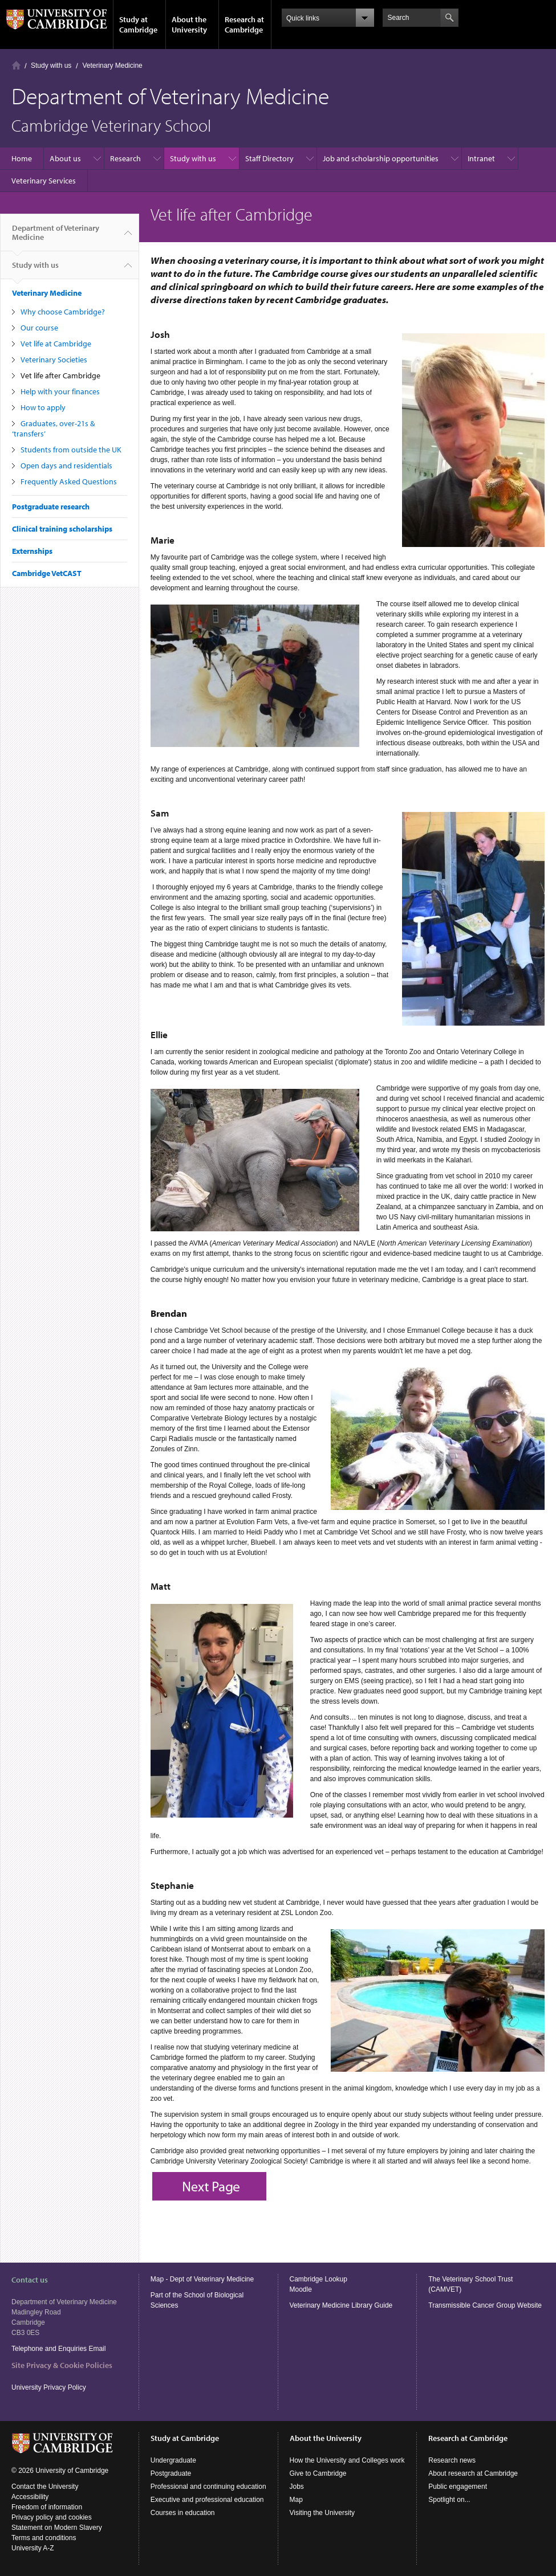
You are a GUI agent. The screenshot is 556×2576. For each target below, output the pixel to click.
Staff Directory (269, 158)
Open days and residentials (66, 465)
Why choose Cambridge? (63, 312)
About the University (189, 24)
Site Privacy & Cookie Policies (61, 2365)
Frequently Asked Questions (69, 481)
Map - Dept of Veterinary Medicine (202, 2279)
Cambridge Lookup (318, 2279)
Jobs (297, 2487)
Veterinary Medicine (112, 66)
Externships (32, 551)
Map (296, 2500)
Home (16, 65)
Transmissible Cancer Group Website (485, 2305)
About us (65, 158)
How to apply (43, 407)
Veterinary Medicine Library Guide (341, 2305)
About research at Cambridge (473, 2473)
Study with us (51, 66)
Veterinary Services (43, 180)
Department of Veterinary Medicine (55, 237)
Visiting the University (322, 2513)
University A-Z (32, 2548)
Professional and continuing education (208, 2487)
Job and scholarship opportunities (381, 158)
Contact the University (44, 2487)
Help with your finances (60, 391)
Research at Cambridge (244, 24)
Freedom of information (46, 2507)
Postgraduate (171, 2473)
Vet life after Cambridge (60, 375)
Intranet (481, 158)
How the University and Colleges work (347, 2460)
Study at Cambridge (138, 24)
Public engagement (457, 2487)
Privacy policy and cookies (51, 2517)
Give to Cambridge (318, 2473)
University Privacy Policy (49, 2387)
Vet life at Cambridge (56, 343)
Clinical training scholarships (62, 529)
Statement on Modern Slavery (56, 2528)
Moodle (301, 2289)
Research (125, 158)
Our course (39, 327)
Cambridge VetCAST (47, 573)
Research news (452, 2460)
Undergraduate (173, 2460)
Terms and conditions (43, 2538)
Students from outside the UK (71, 449)
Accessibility (29, 2497)
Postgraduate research (51, 506)
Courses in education (183, 2513)
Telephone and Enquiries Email (58, 2349)
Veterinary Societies (54, 359)
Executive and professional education (207, 2500)
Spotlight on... (449, 2500)
